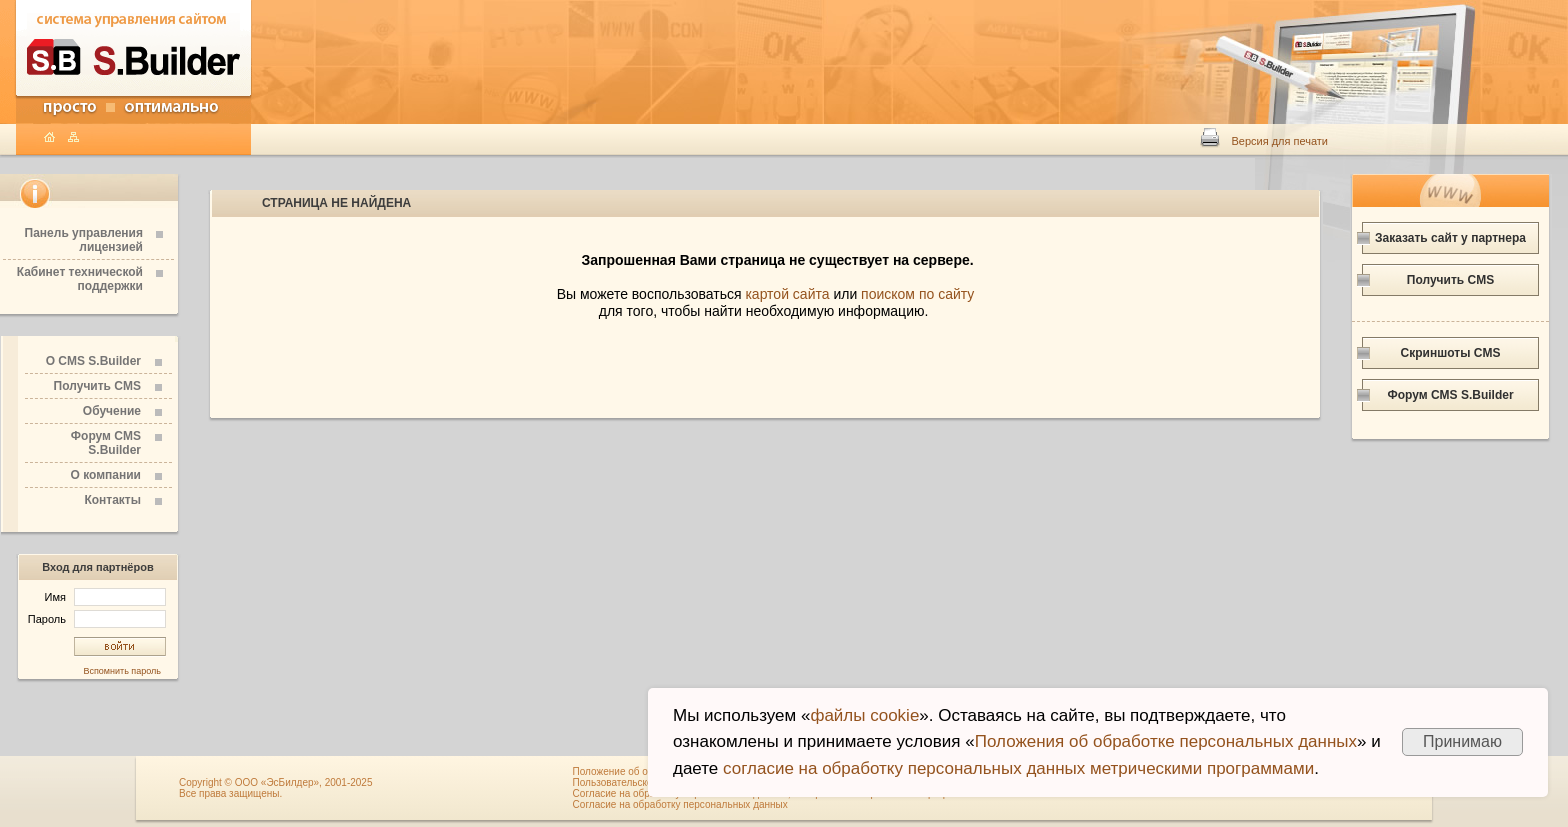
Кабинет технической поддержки (80, 279)
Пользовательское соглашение (645, 782)
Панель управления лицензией (84, 240)
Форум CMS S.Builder (106, 443)
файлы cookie (864, 715)
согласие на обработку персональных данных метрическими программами (1018, 768)
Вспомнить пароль (122, 671)
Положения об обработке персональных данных (1166, 741)
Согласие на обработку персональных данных (680, 804)
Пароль (97, 619)
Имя (105, 597)
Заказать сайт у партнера (1450, 238)
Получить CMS (97, 386)
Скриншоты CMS (1451, 353)
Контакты (112, 500)
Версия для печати (1279, 141)
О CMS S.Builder (93, 361)
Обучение (112, 411)
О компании (106, 475)
